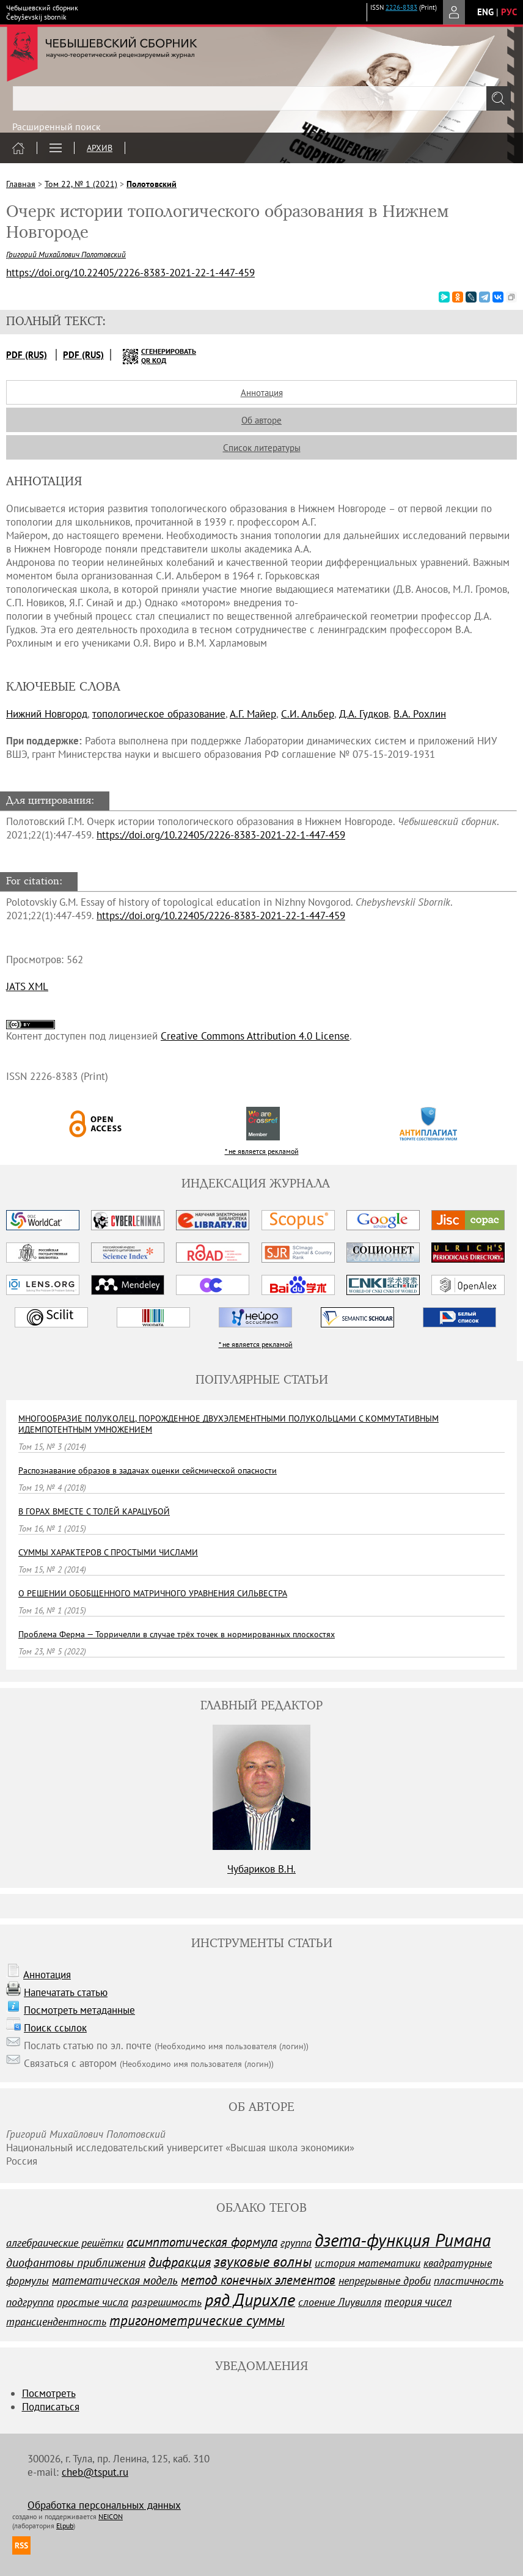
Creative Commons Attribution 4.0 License (255, 1036)
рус (509, 12)
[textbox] (261, 98)
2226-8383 (401, 7)
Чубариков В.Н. (261, 1869)
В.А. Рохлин (419, 714)
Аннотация (262, 392)
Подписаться (50, 2406)
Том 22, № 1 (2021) (81, 183)
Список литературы (262, 447)
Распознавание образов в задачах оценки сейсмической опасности (147, 1470)
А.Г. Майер (253, 714)
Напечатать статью (66, 1992)
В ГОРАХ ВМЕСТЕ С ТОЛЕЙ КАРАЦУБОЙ (94, 1511)
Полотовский (151, 183)
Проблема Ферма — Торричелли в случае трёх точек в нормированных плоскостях (176, 1634)
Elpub (64, 2525)
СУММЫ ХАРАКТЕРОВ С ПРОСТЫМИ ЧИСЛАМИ (108, 1552)
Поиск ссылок (55, 2028)
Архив (99, 147)
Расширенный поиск (56, 126)
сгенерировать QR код (152, 356)
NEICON (110, 2516)
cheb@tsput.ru (95, 2472)
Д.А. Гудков (364, 714)
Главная (20, 183)
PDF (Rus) (26, 355)
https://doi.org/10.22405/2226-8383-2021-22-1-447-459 (221, 835)
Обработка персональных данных (104, 2505)
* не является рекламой (262, 1151)
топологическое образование (158, 714)
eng (485, 12)
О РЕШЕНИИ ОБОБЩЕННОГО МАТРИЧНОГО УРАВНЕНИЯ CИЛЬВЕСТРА (152, 1593)
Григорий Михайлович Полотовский (66, 254)
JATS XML (27, 986)
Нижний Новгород (46, 714)
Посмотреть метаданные (79, 2010)
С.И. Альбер (307, 714)
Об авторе (261, 420)
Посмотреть (49, 2393)
